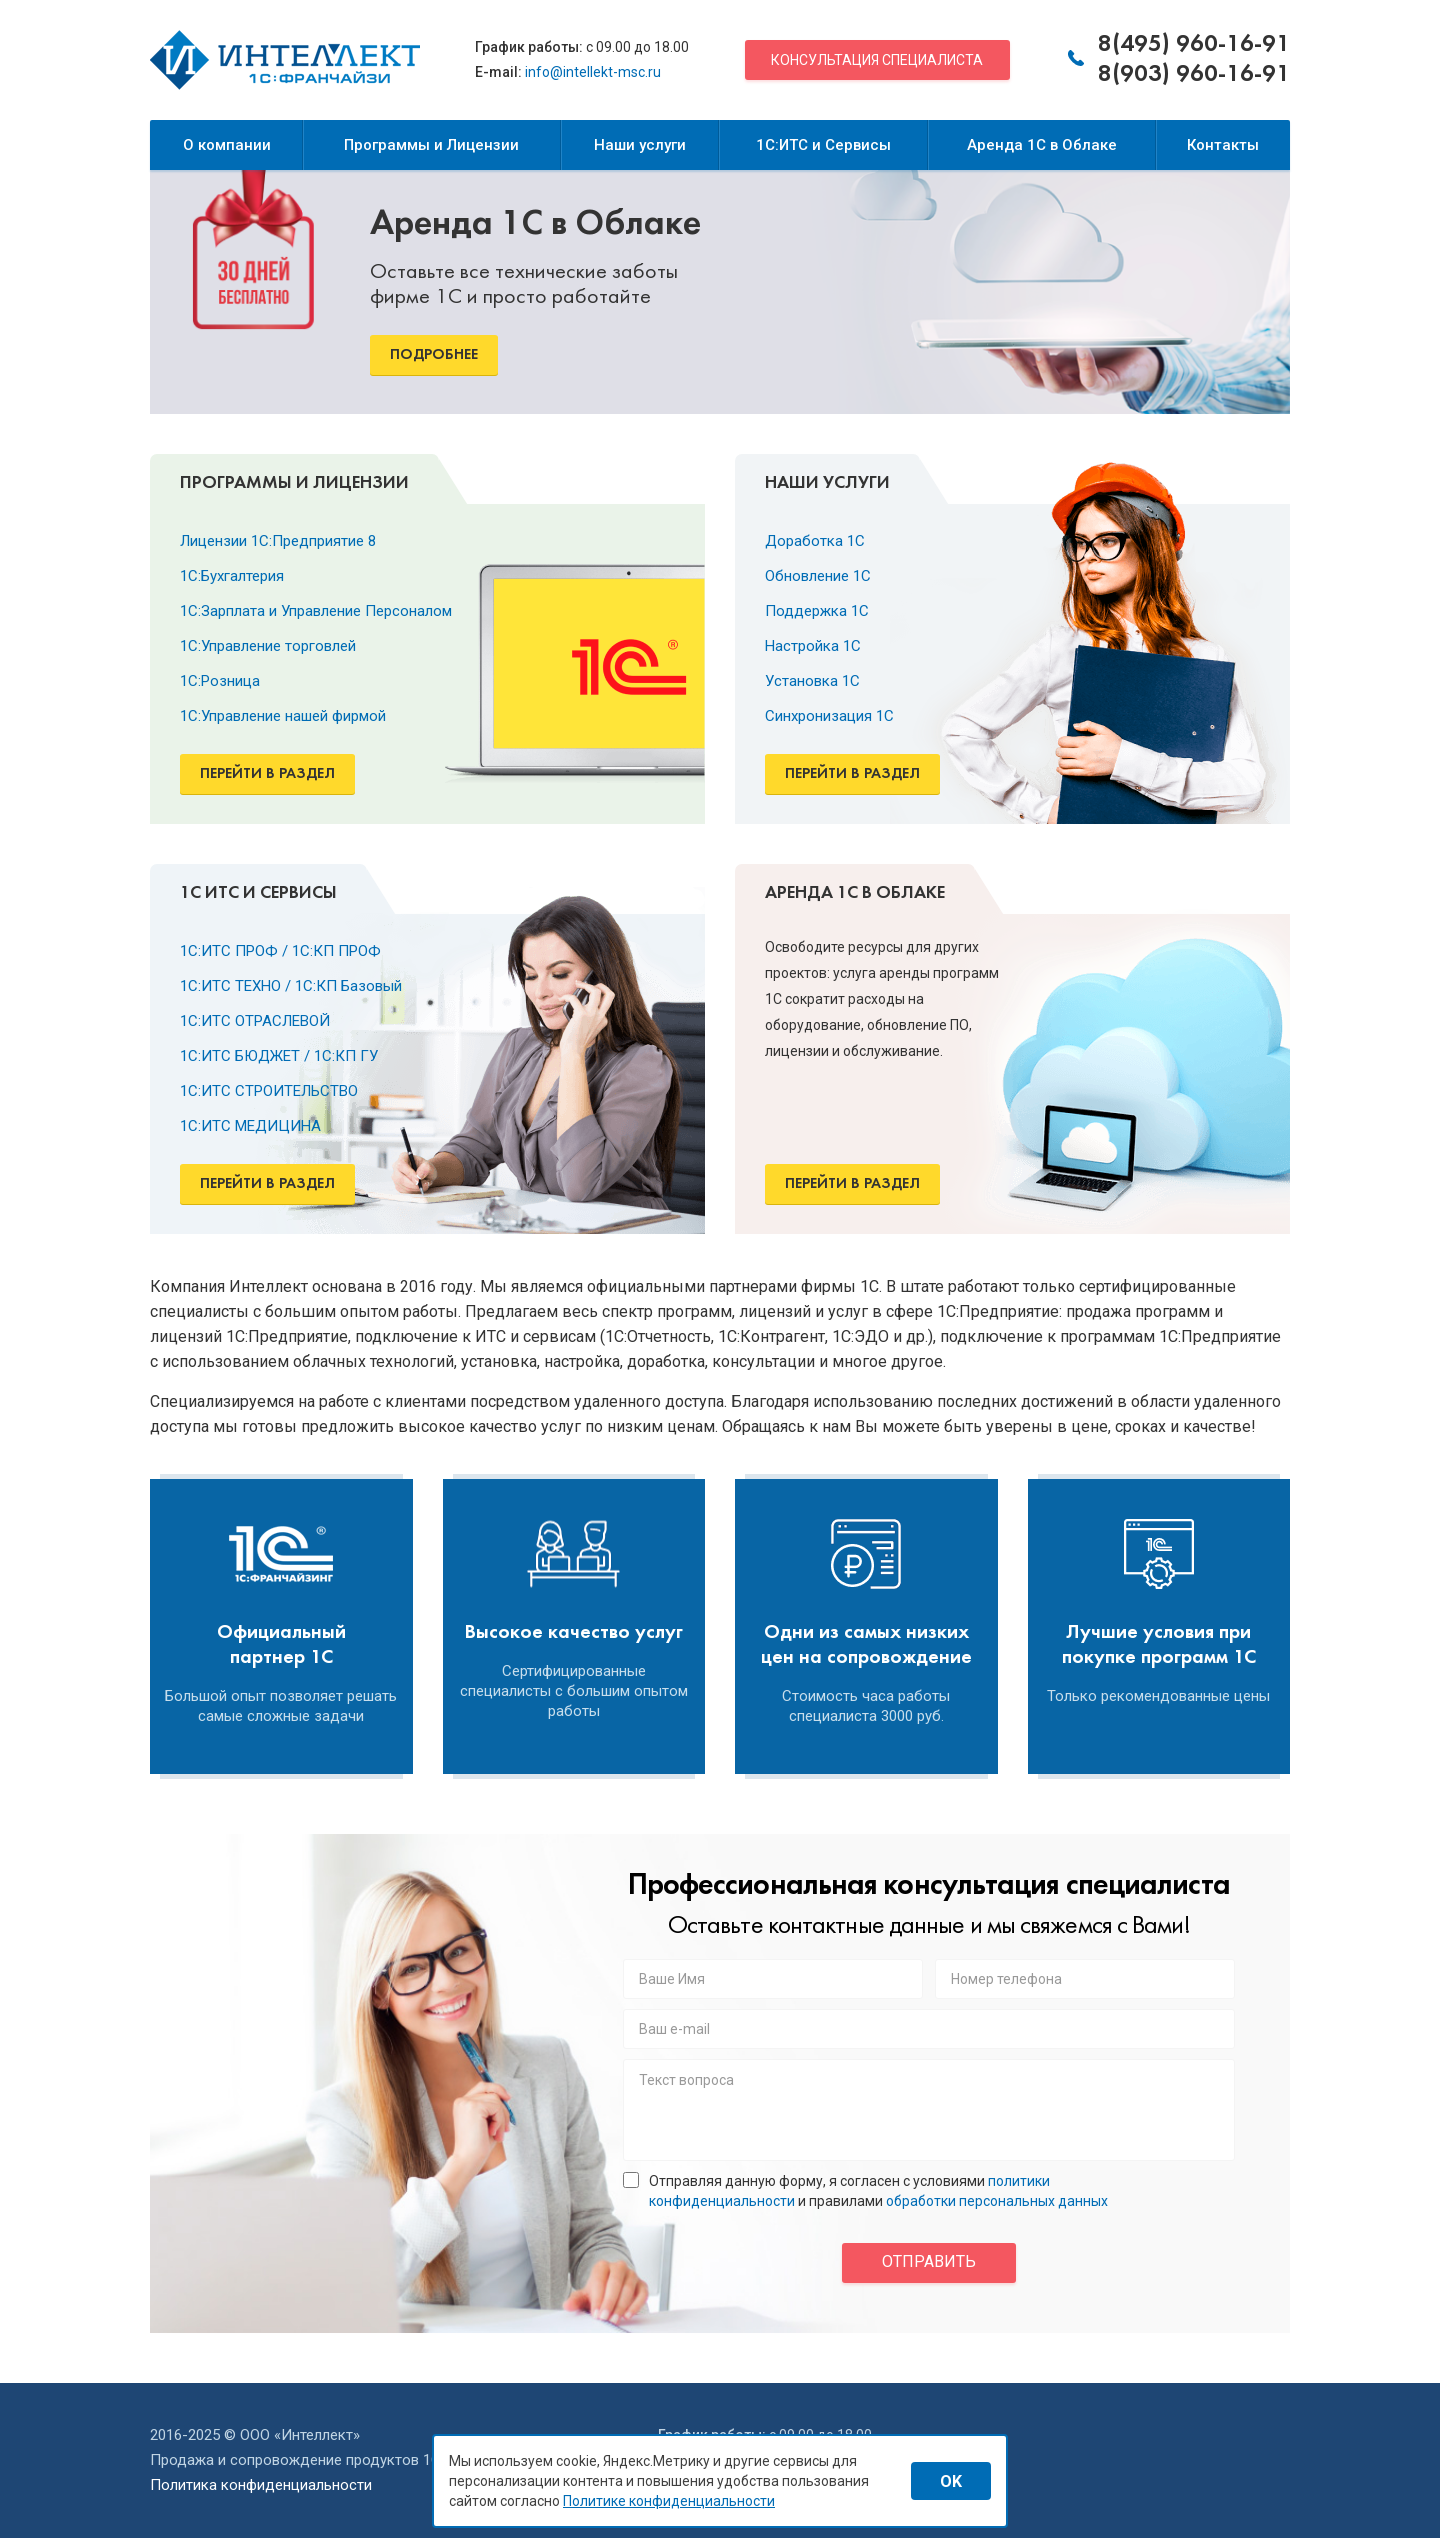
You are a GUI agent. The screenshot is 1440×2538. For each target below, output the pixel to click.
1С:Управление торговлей (268, 646)
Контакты (1223, 145)
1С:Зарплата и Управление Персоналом (316, 611)
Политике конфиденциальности (669, 2501)
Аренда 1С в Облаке (1042, 145)
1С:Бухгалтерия (232, 576)
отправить (929, 2261)
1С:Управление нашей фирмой (283, 716)
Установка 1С (812, 681)
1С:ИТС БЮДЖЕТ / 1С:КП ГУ (279, 1056)
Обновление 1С (818, 576)
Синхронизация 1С (829, 716)
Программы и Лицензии (431, 145)
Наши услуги (640, 145)
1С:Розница (220, 681)
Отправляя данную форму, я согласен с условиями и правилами (865, 2190)
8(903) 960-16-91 (1194, 75)
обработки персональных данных (997, 2201)
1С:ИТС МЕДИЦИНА (250, 1126)
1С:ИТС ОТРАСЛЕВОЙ (255, 1021)
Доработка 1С (815, 541)
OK (951, 2481)
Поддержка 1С (817, 611)
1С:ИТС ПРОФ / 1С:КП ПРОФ (280, 951)
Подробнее (434, 355)
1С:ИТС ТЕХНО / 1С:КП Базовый (291, 986)
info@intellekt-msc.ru (593, 72)
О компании (227, 145)
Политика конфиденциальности (261, 2485)
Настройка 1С (813, 646)
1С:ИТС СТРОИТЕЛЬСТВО (269, 1091)
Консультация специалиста (877, 60)
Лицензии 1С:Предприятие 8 (278, 541)
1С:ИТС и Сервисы (823, 145)
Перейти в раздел (267, 774)
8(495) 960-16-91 (1194, 45)
